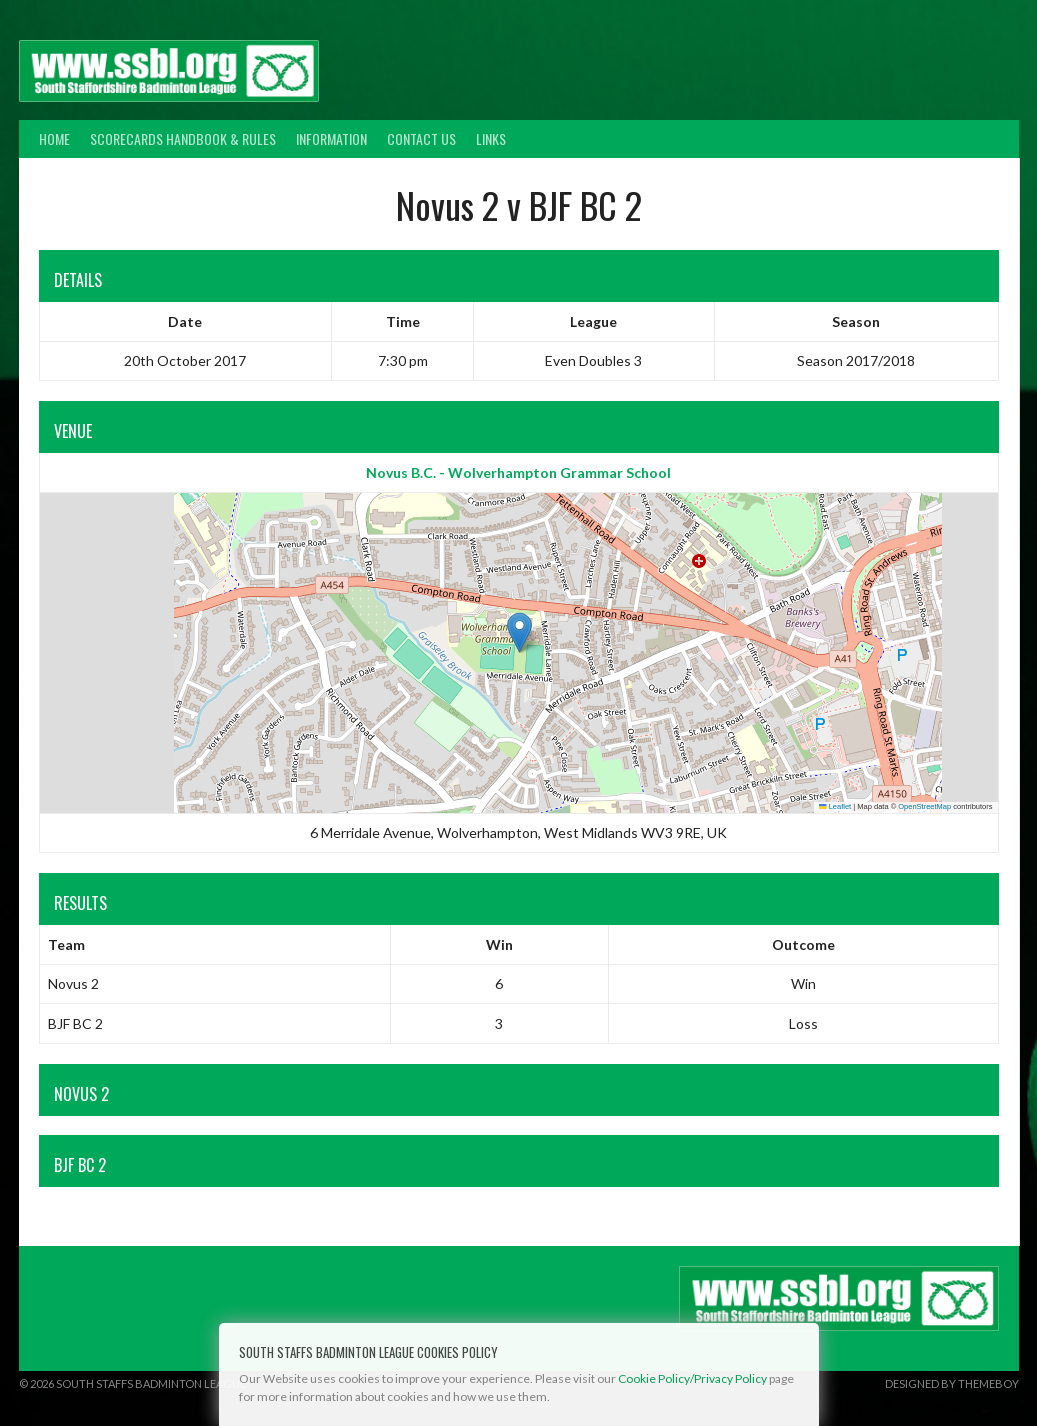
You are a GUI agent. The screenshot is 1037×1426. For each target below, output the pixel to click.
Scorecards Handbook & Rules (183, 138)
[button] (519, 632)
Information (331, 138)
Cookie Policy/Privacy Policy (692, 1378)
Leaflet (835, 806)
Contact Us (421, 138)
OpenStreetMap (924, 806)
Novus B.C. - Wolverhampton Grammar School (518, 472)
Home (54, 138)
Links (491, 138)
